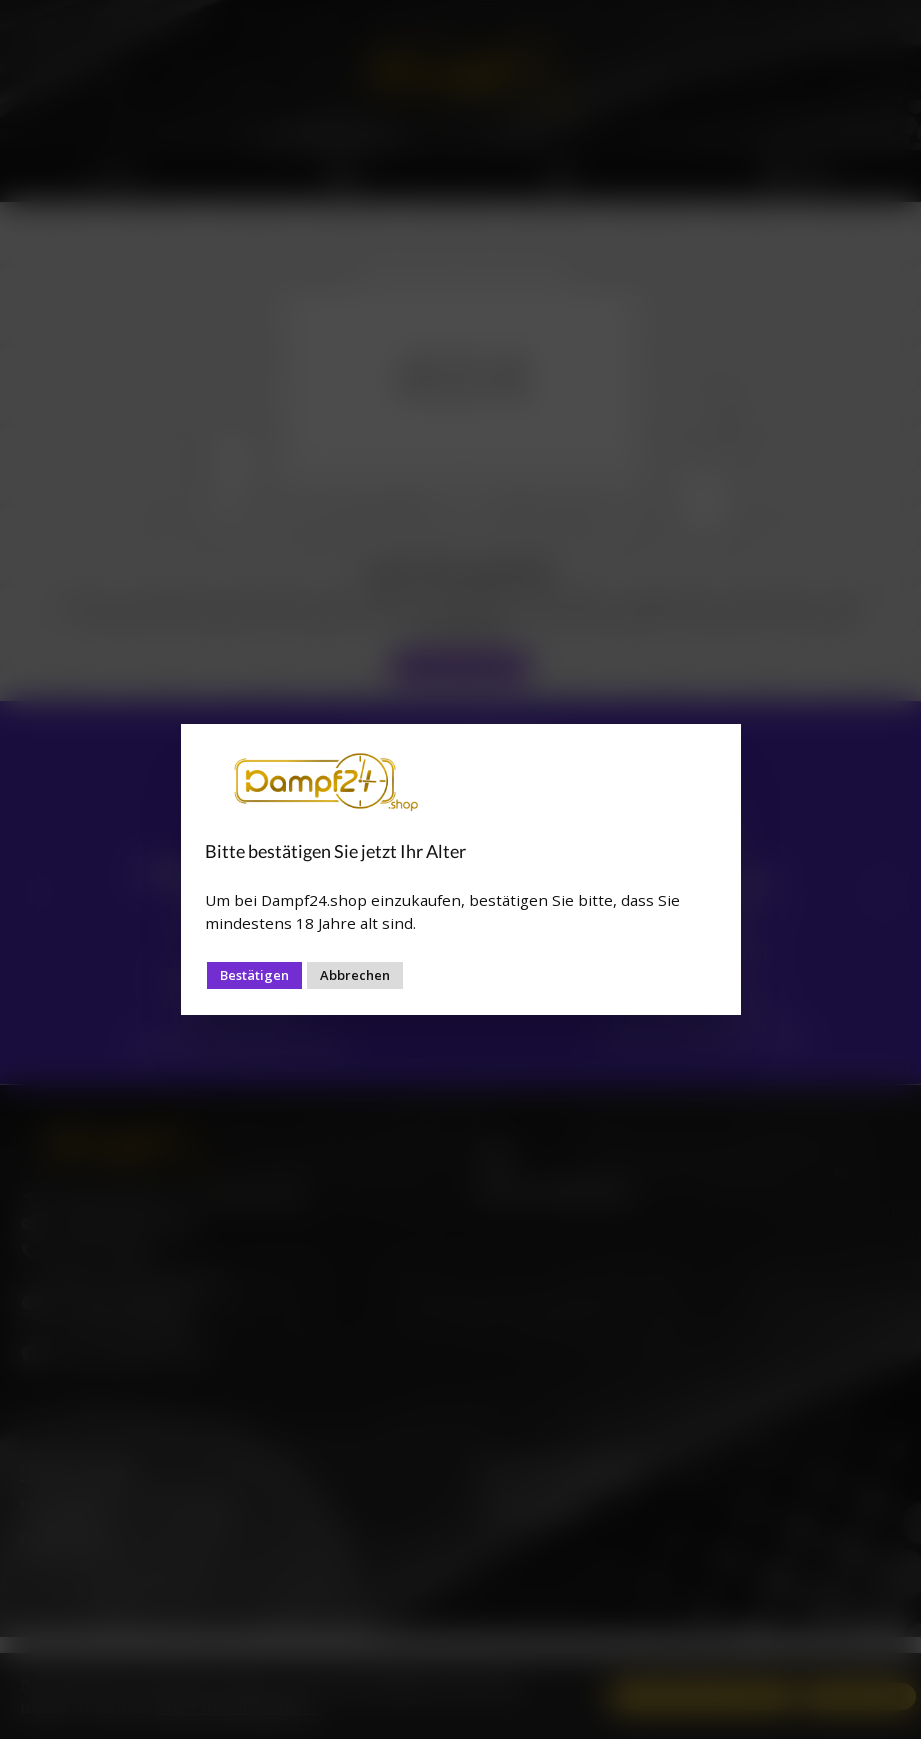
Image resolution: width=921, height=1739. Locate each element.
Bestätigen (254, 975)
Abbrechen (355, 975)
